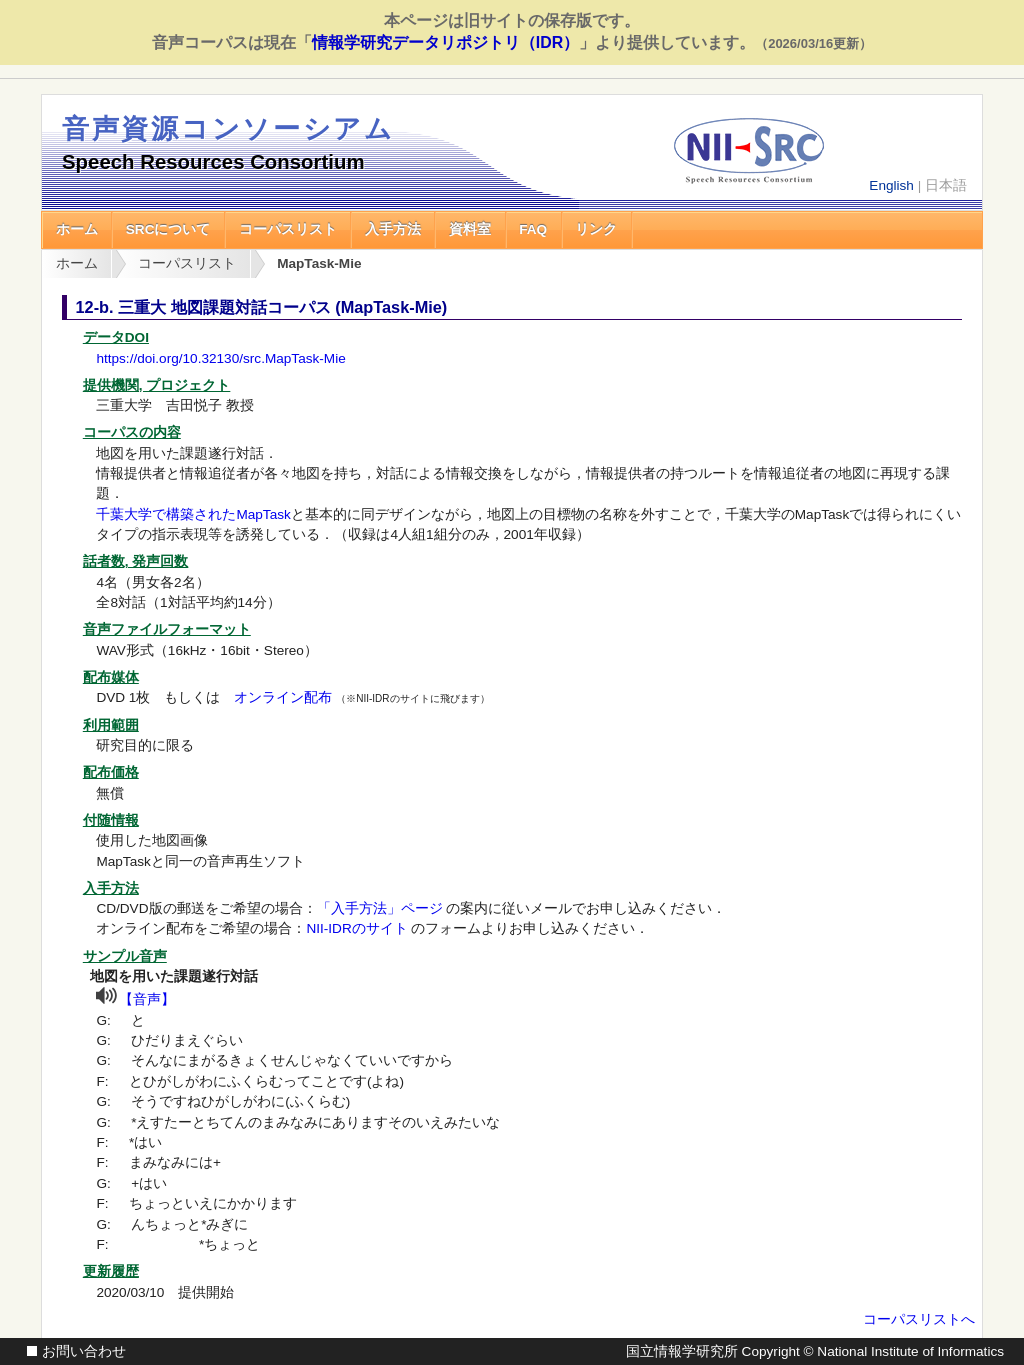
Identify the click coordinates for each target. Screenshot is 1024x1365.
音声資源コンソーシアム (228, 128)
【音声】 (147, 999)
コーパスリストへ (919, 1319)
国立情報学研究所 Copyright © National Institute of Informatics (815, 1351)
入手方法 (393, 229)
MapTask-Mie (319, 263)
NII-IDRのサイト (356, 928)
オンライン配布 (283, 697)
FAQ (533, 229)
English (891, 185)
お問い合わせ (84, 1351)
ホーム (77, 229)
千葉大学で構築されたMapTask (193, 514)
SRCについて (168, 229)
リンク (596, 229)
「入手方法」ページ (380, 908)
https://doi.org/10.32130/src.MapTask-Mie (220, 358)
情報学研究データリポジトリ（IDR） (445, 42)
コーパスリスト (288, 229)
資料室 (470, 229)
